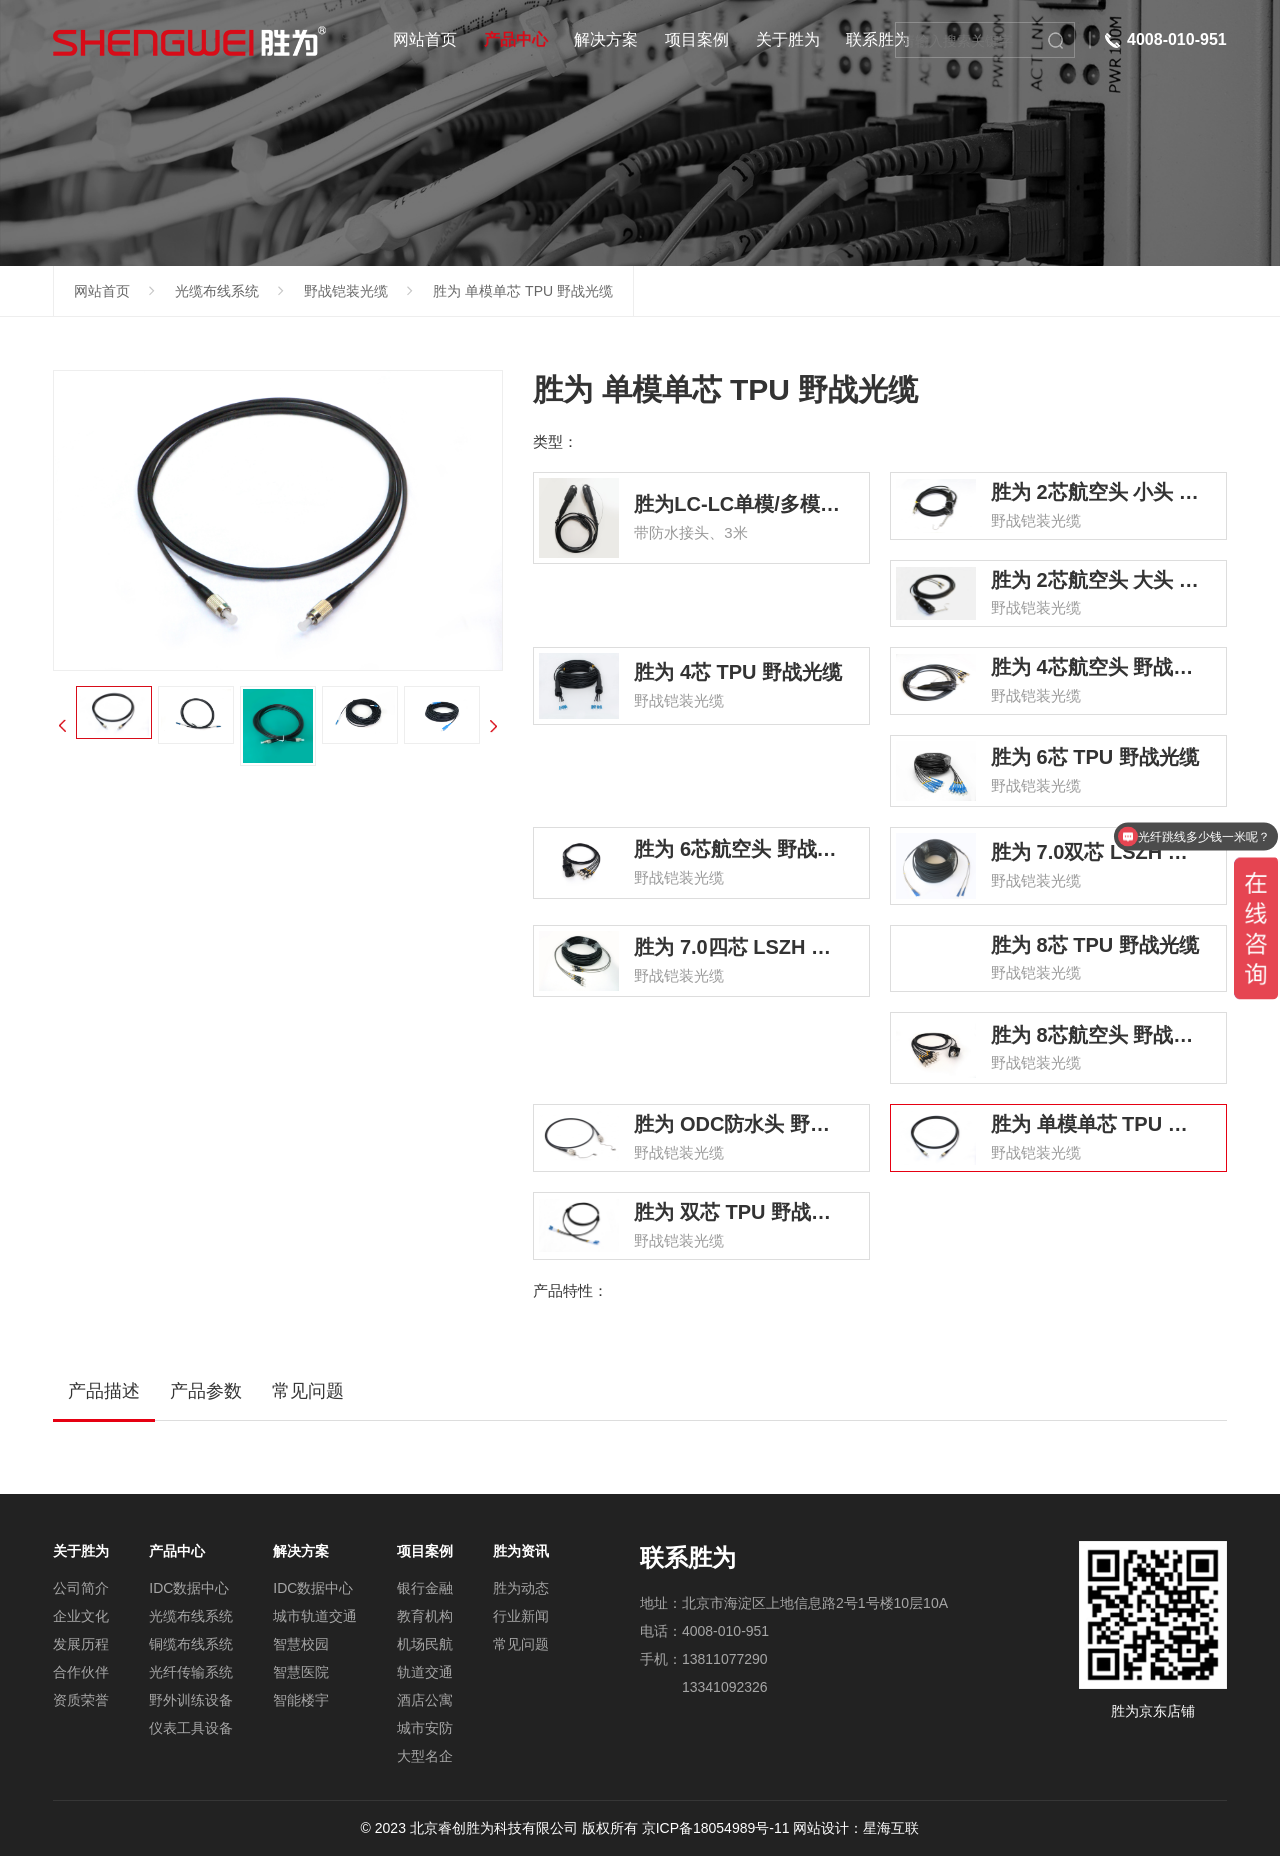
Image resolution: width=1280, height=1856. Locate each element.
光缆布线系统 (217, 291)
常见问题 (308, 1391)
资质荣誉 (81, 1700)
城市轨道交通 (315, 1616)
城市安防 (425, 1728)
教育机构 (425, 1616)
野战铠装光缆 (346, 291)
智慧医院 (301, 1672)
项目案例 (697, 39)
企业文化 (81, 1616)
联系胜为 (878, 39)
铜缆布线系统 (191, 1644)
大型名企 (425, 1756)
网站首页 (425, 39)
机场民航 (425, 1644)
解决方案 (606, 39)
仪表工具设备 (191, 1728)
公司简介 (81, 1588)
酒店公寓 (425, 1700)
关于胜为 (788, 39)
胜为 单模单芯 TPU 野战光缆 (523, 291)
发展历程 (81, 1644)
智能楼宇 (301, 1700)
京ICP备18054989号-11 (716, 1828)
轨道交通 (425, 1672)
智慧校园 (301, 1644)
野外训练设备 (191, 1700)
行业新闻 (521, 1616)
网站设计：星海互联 (856, 1828)
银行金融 (425, 1588)
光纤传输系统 (191, 1672)
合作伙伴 (81, 1672)
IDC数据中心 (189, 1588)
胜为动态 (521, 1588)
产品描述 (104, 1391)
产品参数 (206, 1391)
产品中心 (516, 39)
